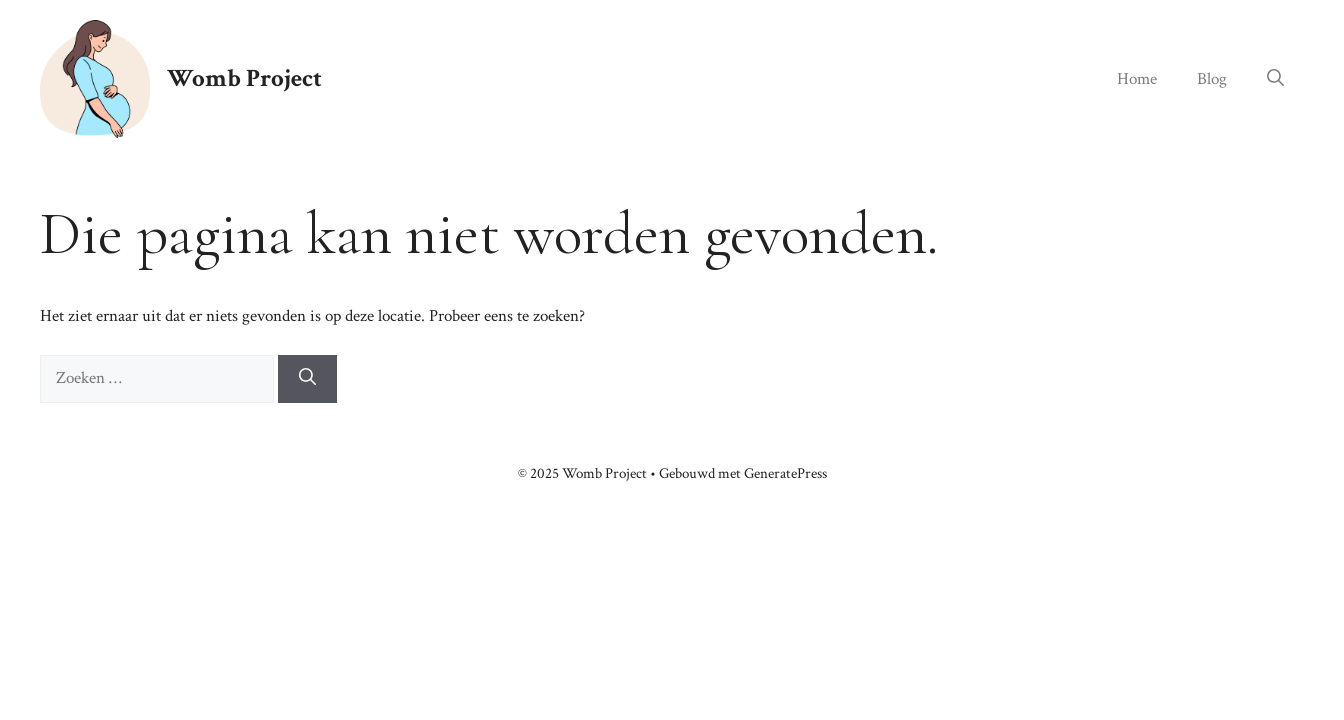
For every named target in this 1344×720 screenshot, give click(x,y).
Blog (1212, 79)
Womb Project (244, 78)
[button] (1275, 79)
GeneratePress (785, 473)
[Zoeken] (307, 379)
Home (1137, 79)
